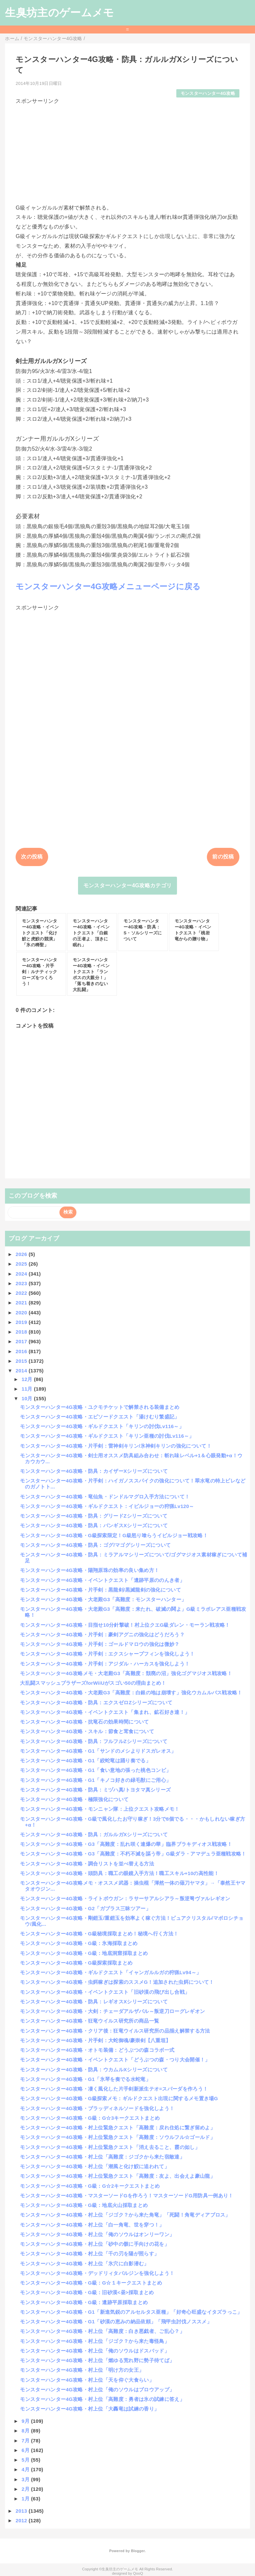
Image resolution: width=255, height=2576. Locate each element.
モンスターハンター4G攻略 (208, 93)
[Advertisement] (127, 151)
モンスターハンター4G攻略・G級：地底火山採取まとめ (84, 2205)
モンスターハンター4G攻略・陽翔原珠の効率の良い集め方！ (89, 1570)
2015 (22, 1361)
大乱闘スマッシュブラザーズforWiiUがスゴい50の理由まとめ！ (93, 1683)
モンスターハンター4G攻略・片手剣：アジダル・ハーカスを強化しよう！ (105, 1663)
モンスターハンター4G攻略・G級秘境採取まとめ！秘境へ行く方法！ (99, 1933)
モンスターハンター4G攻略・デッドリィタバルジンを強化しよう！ (97, 2273)
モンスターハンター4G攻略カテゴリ (127, 885)
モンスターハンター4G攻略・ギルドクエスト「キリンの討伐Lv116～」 (102, 1426)
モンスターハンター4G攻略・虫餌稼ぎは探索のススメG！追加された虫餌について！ (117, 1982)
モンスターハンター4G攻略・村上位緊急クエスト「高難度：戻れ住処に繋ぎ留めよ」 (117, 2127)
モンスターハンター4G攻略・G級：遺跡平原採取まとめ (84, 2302)
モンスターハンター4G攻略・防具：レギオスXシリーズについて (94, 2001)
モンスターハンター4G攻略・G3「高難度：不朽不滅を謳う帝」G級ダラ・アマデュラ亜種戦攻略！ (133, 1853)
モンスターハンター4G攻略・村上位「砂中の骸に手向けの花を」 (94, 2244)
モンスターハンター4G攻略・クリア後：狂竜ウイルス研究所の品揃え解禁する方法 (115, 2031)
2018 (22, 1332)
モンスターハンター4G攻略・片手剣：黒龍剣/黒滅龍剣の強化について (100, 1590)
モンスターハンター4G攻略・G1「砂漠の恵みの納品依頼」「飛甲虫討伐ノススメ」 (116, 2321)
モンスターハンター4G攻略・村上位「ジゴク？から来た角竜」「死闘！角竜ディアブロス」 (125, 2215)
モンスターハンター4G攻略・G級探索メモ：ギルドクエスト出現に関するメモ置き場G (119, 2098)
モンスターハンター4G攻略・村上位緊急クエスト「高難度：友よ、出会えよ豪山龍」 (117, 2176)
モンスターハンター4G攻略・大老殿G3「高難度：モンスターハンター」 (103, 1599)
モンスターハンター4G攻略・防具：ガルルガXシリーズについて (94, 1834)
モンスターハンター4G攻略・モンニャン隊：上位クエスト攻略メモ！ (99, 1809)
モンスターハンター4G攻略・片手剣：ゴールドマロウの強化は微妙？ (99, 1644)
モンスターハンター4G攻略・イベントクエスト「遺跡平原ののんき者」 (102, 1580)
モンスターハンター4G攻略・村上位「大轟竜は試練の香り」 (89, 2409)
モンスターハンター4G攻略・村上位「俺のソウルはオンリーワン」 (97, 2234)
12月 (28, 1379)
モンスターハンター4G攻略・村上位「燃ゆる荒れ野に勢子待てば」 (97, 2360)
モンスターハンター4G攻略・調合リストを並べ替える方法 (87, 1863)
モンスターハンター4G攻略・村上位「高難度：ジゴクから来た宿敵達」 (102, 2157)
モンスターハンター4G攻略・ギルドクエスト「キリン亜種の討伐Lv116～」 (107, 1436)
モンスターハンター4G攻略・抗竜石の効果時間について (84, 1722)
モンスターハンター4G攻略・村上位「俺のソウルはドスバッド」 (94, 2351)
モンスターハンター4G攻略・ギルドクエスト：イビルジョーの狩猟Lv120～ (107, 1506)
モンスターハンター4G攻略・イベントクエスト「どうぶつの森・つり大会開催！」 (115, 2059)
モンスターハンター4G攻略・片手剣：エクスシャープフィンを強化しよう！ (107, 1654)
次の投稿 (31, 856)
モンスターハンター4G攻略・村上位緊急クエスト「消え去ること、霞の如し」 (110, 2147)
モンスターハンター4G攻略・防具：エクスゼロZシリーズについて (96, 1702)
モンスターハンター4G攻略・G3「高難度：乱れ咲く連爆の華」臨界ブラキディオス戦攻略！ (126, 1844)
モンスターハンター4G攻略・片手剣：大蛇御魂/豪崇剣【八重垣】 (95, 2040)
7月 (26, 2440)
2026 (22, 1254)
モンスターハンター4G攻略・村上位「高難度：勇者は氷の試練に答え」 (102, 2399)
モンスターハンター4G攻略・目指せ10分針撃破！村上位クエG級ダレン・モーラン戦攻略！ (125, 1625)
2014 (22, 1370)
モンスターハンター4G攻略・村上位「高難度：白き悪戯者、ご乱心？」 (102, 2331)
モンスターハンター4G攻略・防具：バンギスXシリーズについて (94, 1525)
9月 (26, 2421)
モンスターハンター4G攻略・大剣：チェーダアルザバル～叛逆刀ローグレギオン (112, 2011)
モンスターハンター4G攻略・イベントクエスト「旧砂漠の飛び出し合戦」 (105, 1992)
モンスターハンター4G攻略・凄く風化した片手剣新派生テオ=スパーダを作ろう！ (114, 2089)
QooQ (138, 2573)
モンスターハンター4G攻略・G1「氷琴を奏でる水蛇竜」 (85, 2079)
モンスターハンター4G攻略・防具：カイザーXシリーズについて (94, 1471)
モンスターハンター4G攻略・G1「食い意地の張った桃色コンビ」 (95, 1770)
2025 (22, 1264)
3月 (26, 2479)
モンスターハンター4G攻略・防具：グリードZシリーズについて (93, 1516)
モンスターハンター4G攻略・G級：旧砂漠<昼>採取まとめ (87, 2292)
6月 (26, 2450)
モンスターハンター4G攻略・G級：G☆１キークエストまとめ (91, 2283)
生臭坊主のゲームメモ (59, 13)
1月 (26, 2498)
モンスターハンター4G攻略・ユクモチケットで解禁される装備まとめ (99, 1407)
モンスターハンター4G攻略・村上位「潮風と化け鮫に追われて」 (94, 2166)
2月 (26, 2489)
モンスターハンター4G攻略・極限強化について (74, 1799)
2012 (22, 2520)
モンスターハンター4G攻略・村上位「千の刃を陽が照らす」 (89, 2253)
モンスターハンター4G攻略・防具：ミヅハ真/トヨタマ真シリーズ (95, 1789)
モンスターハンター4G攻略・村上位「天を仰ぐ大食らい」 (87, 2380)
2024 (22, 1274)
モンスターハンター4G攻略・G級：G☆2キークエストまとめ (90, 2186)
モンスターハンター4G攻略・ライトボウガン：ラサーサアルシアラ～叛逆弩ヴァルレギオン (125, 1898)
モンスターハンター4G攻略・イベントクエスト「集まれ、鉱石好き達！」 (105, 1712)
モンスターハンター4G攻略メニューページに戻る (108, 586)
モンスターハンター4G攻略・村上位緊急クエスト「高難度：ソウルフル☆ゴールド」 (117, 2137)
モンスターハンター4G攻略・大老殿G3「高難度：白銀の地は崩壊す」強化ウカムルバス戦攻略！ (131, 1692)
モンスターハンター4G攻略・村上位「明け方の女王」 (82, 2370)
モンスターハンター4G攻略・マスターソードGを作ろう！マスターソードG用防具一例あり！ (126, 2195)
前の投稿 (223, 856)
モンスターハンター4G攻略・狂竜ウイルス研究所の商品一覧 (89, 2021)
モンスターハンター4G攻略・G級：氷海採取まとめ (78, 1943)
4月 (26, 2469)
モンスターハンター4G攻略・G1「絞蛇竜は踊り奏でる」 (85, 1760)
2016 (22, 1351)
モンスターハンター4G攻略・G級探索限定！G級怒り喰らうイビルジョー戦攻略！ (114, 1535)
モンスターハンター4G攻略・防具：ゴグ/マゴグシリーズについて (95, 1545)
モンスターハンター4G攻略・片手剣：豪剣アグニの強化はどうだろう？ (102, 1634)
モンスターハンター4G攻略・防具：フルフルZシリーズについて (93, 1741)
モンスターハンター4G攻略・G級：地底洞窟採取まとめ (84, 1953)
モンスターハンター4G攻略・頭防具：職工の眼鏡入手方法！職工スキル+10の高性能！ (119, 1873)
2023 (22, 1283)
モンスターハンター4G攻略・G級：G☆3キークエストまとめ (90, 2118)
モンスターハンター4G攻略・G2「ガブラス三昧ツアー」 (85, 1908)
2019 (22, 1322)
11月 (28, 1389)
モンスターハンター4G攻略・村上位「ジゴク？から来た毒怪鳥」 (94, 2341)
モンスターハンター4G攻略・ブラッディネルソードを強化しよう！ (97, 2108)
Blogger (137, 2551)
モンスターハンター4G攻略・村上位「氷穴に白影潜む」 (84, 2263)
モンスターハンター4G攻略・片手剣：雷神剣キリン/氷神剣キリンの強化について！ (116, 1446)
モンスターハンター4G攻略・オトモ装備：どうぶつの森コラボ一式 (97, 2050)
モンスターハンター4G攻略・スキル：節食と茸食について (87, 1731)
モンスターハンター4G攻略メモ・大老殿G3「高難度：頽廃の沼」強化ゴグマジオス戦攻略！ (126, 1673)
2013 (22, 2511)
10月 (28, 1398)
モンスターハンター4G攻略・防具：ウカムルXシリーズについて (94, 2069)
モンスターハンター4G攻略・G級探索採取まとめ (76, 1963)
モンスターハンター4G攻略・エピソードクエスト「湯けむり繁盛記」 (99, 1416)
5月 (26, 2460)
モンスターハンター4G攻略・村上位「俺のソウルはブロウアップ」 (97, 2389)
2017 (22, 1341)
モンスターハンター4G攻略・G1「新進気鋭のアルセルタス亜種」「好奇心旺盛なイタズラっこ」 (131, 2312)
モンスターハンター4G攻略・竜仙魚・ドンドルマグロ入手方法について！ (105, 1496)
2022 (22, 1293)
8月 (26, 2430)
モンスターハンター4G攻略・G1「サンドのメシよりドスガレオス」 (98, 1751)
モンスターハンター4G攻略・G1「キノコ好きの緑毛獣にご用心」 (95, 1780)
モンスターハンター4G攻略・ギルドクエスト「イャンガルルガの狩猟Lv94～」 (110, 1972)
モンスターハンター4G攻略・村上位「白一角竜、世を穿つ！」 (92, 2225)
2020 (22, 1312)
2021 (22, 1302)
